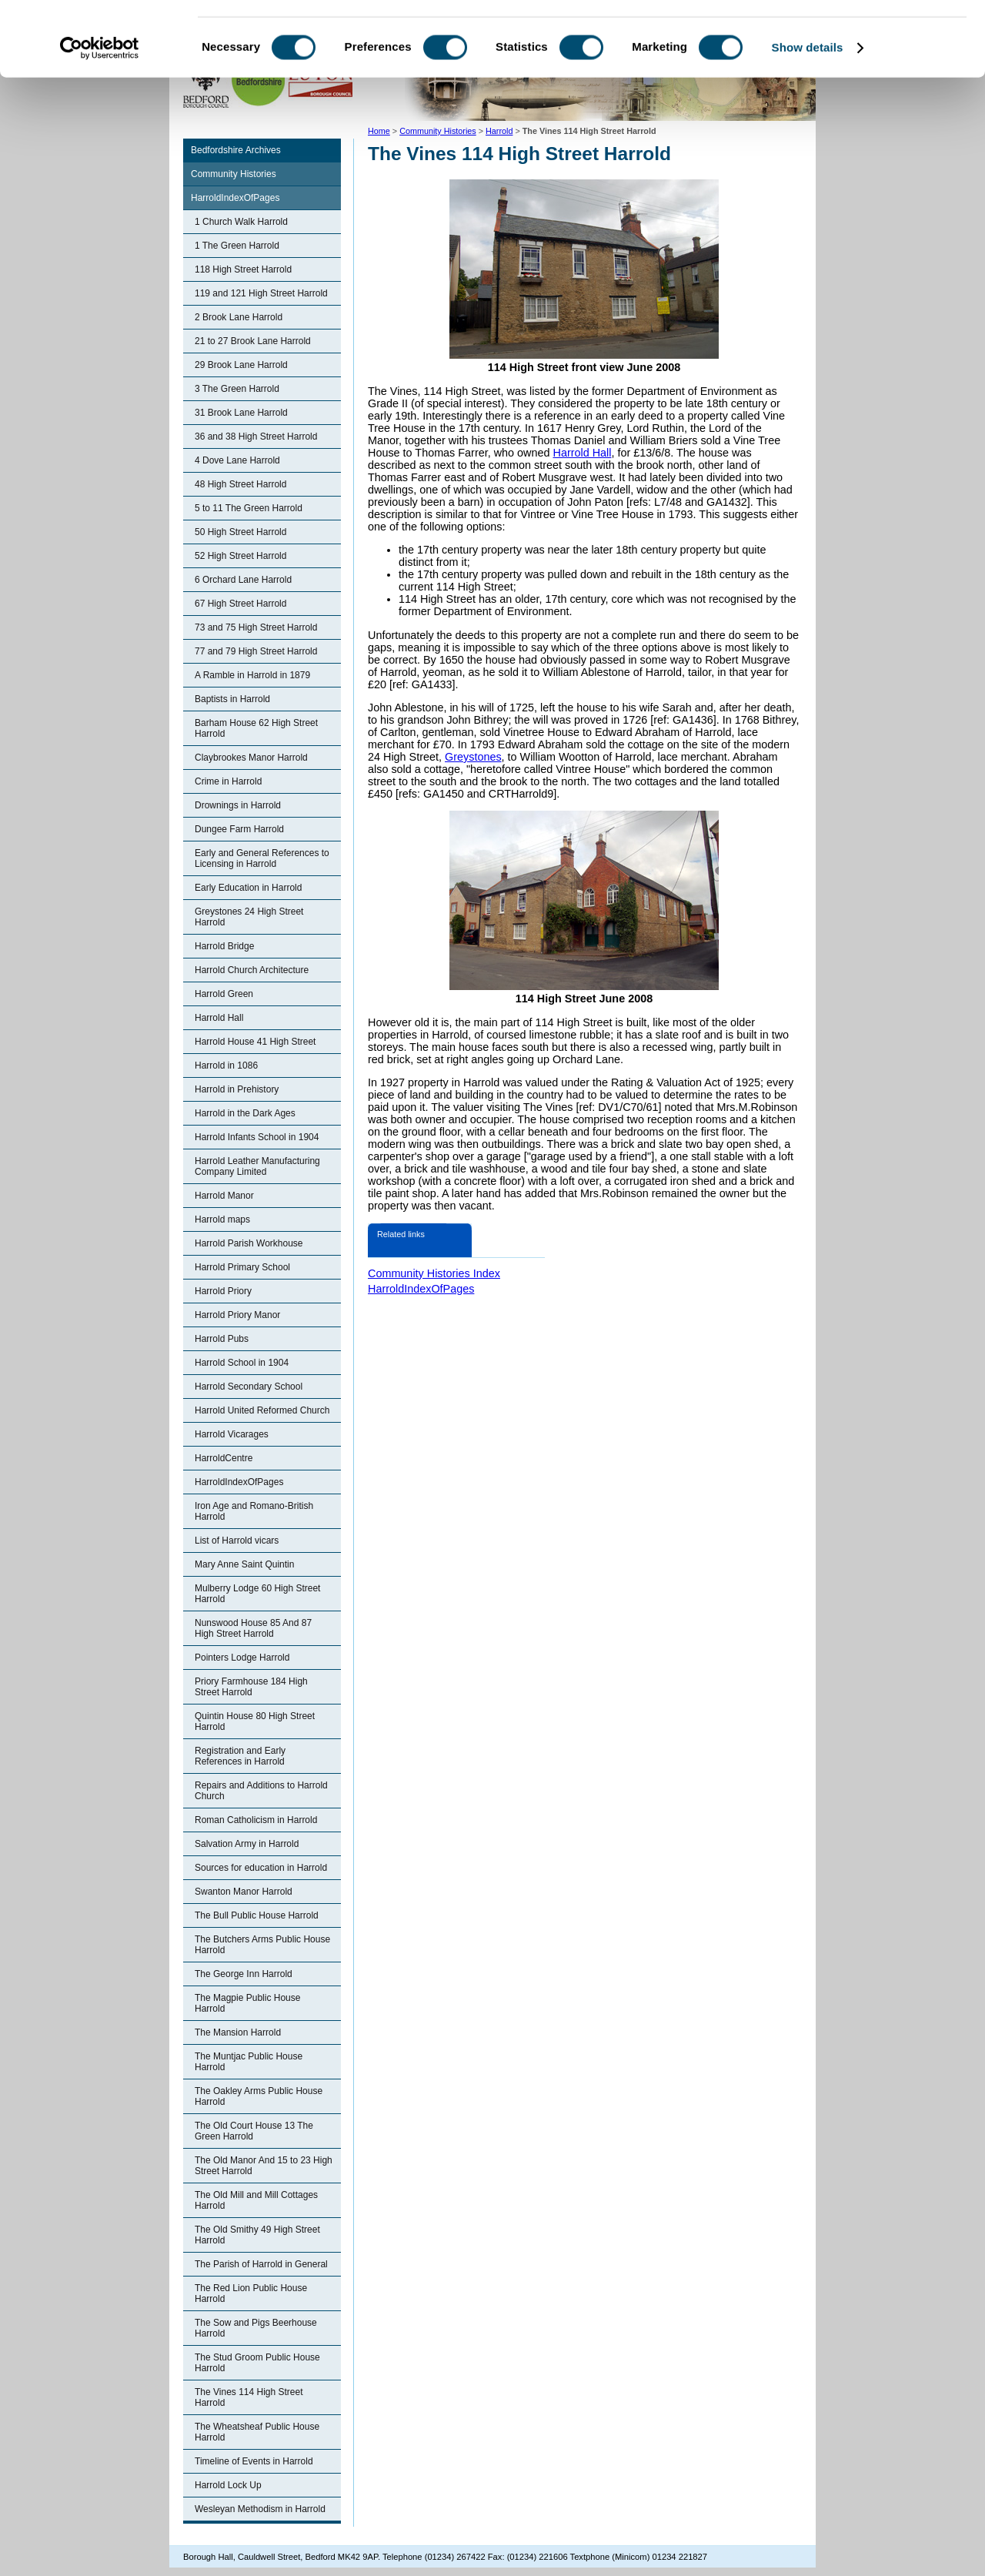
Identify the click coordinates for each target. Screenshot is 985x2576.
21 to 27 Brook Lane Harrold (253, 341)
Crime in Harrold (228, 781)
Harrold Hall (219, 1017)
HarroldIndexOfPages (235, 197)
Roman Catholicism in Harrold (256, 1820)
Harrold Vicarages (232, 1434)
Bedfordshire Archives (236, 150)
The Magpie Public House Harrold (247, 2003)
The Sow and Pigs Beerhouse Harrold (256, 2328)
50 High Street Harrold (240, 532)
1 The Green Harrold (237, 245)
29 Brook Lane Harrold (241, 365)
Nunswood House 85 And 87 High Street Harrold (253, 1628)
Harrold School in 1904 (242, 1362)
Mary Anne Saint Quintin (244, 1564)
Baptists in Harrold (232, 699)
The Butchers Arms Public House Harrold (262, 1944)
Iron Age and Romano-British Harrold (254, 1511)
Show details (807, 118)
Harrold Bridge (224, 946)
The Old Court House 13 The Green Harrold (254, 2131)
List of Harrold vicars (237, 1540)
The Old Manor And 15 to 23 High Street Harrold (263, 2165)
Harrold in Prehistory (237, 1089)
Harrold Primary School (242, 1267)
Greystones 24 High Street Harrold (249, 917)
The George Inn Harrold (243, 1974)
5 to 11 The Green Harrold (248, 508)
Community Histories (233, 174)
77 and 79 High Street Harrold (256, 651)
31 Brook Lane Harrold (241, 412)
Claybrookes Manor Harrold (251, 757)
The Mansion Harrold (238, 2032)
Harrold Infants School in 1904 (257, 1137)
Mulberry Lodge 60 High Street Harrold (257, 1593)
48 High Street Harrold (240, 484)
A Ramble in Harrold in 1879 (252, 675)
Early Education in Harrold (248, 887)
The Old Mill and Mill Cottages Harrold (256, 2200)
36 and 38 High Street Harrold (256, 436)
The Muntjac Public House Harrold (248, 2062)
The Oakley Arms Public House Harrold (258, 2096)
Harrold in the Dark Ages (245, 1113)
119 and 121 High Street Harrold (261, 293)
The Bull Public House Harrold (257, 1915)
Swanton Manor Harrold (243, 1891)
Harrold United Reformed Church (262, 1410)
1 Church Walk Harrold (241, 221)
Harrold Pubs (222, 1338)
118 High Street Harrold (243, 269)
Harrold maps (222, 1219)
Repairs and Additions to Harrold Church (261, 1791)
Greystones (473, 757)
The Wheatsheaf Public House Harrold (257, 2432)
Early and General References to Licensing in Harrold (262, 858)
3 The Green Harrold (237, 388)
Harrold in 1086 (226, 1065)
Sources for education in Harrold (261, 1867)
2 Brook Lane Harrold (238, 317)
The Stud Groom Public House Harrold (257, 2363)
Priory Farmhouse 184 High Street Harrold (251, 1687)
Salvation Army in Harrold (247, 1843)
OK (857, 38)
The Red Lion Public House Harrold (251, 2293)
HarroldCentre (223, 1458)
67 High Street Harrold (240, 603)
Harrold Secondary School (248, 1386)
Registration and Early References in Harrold (240, 1756)
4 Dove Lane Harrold (237, 460)
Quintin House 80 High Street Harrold (255, 1721)
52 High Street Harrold (240, 555)
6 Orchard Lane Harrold (243, 579)
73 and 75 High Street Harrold (256, 627)
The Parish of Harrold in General (261, 2264)
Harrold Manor (224, 1195)
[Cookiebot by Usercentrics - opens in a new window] (99, 118)
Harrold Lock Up (228, 2485)
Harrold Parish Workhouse (249, 1243)
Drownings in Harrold (238, 805)
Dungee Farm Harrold (239, 829)
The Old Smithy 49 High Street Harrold (257, 2235)
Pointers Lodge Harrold (242, 1657)
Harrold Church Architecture (252, 970)
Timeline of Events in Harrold (254, 2461)
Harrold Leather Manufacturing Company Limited (257, 1166)
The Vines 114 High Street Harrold (249, 2397)
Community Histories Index (434, 1273)
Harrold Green (224, 994)
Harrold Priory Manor (237, 1315)
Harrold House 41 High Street (255, 1041)
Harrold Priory (223, 1291)
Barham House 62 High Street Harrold (256, 728)
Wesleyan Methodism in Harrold (260, 2509)
